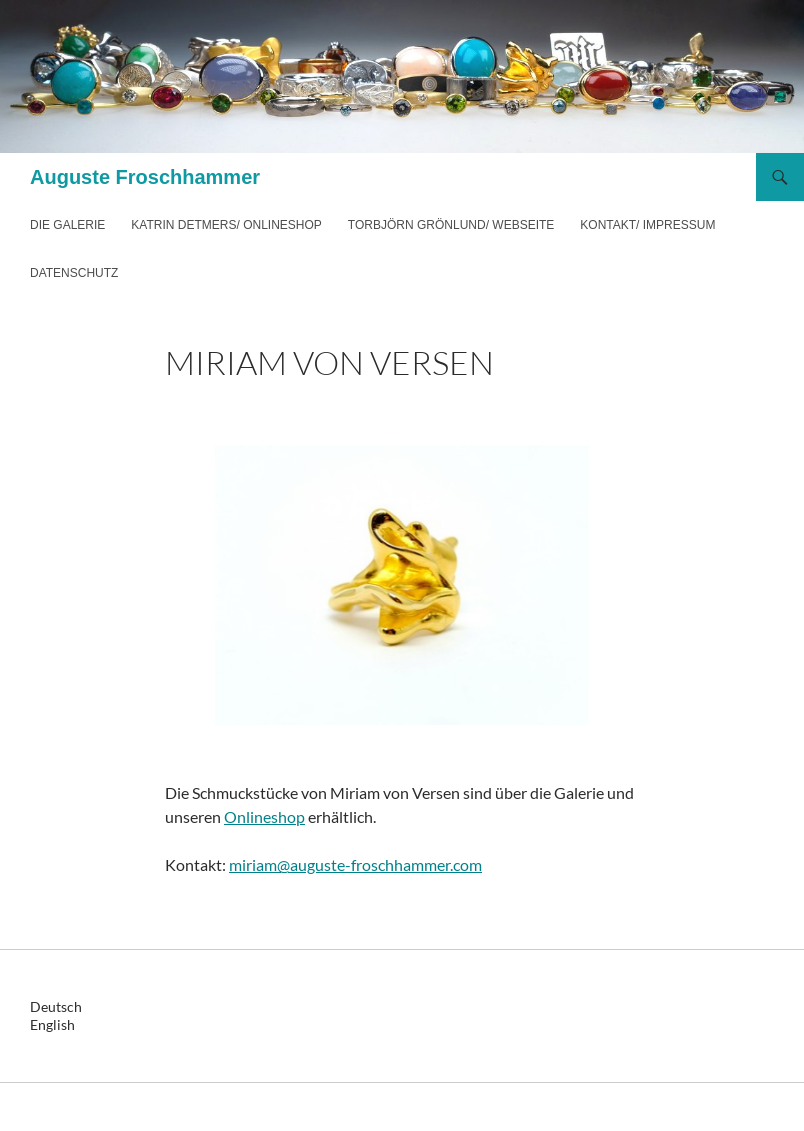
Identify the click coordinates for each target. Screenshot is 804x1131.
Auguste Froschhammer (145, 177)
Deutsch (56, 1006)
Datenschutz (74, 273)
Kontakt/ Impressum (647, 225)
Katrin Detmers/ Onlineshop (226, 225)
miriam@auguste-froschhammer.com (355, 864)
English (52, 1024)
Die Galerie (67, 225)
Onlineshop (264, 816)
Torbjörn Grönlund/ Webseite (451, 225)
